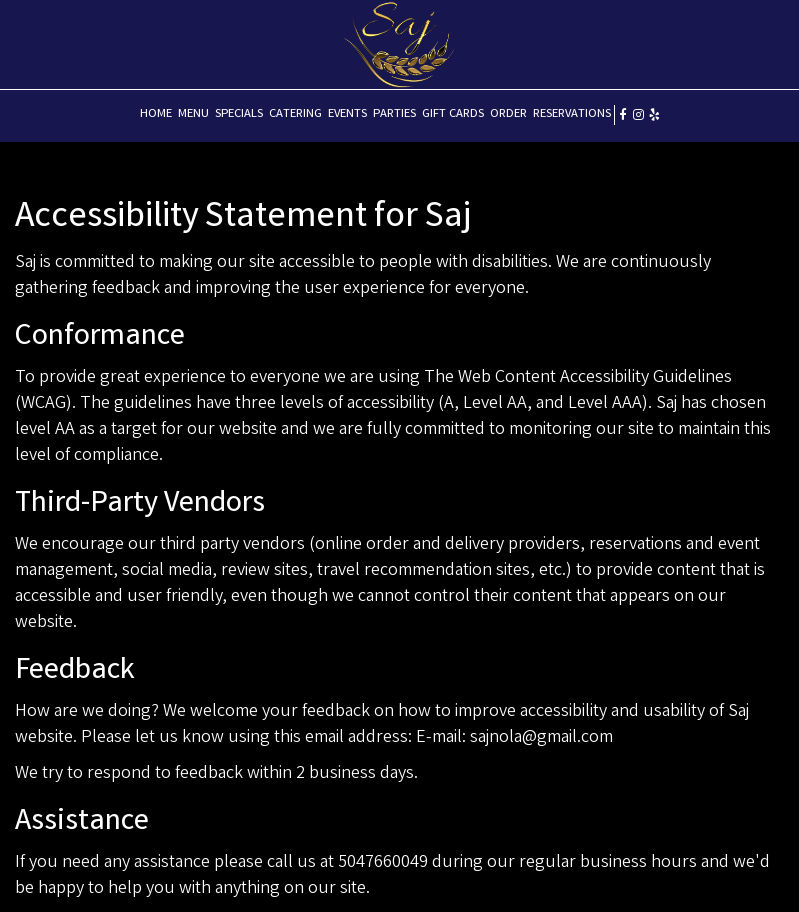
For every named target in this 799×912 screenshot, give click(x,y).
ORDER (508, 114)
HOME (156, 114)
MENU (193, 114)
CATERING (295, 114)
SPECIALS (239, 114)
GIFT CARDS (453, 114)
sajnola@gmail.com (541, 738)
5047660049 (383, 863)
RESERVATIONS (572, 114)
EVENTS (347, 114)
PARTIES (394, 114)
